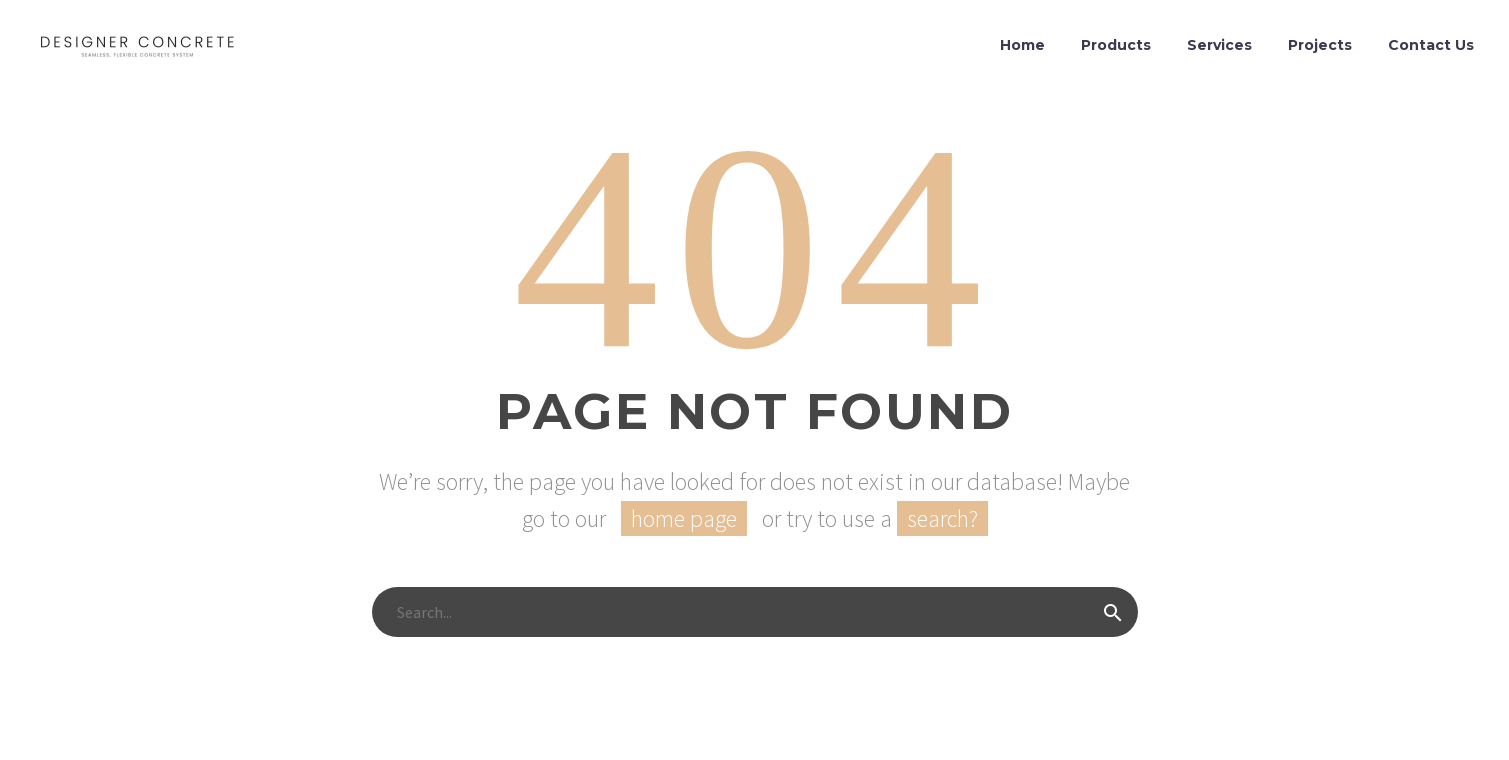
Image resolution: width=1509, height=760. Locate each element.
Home (1022, 45)
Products (1116, 45)
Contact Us (1431, 45)
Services (1219, 45)
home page (684, 518)
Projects (1320, 45)
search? (942, 518)
